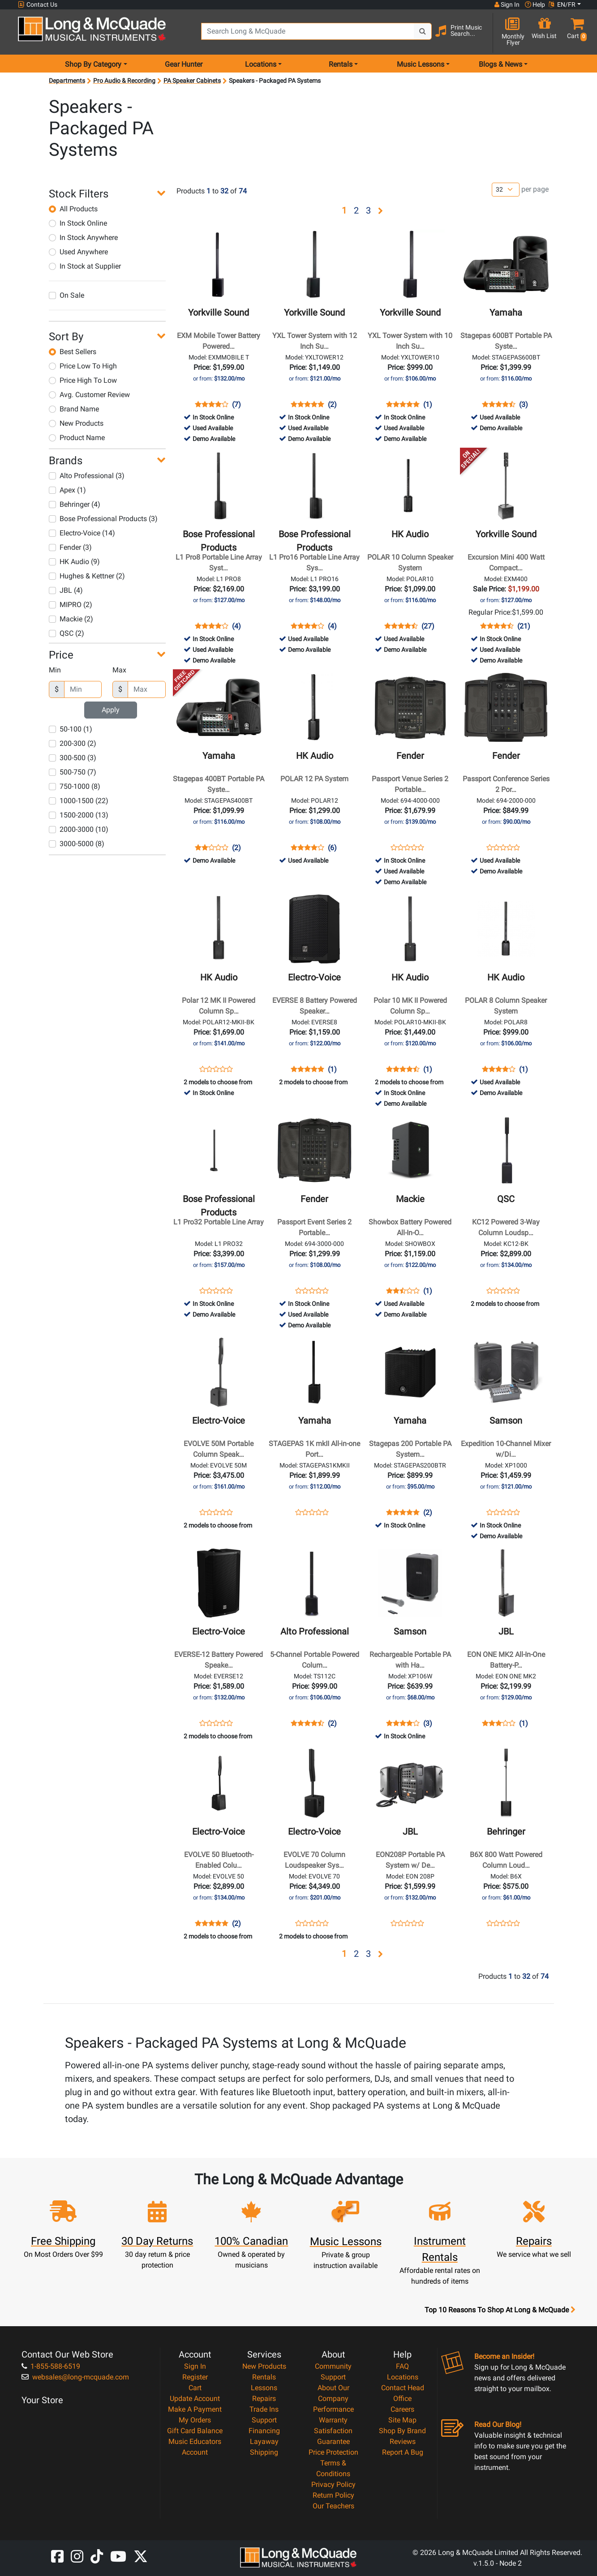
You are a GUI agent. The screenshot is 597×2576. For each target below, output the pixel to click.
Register (195, 2377)
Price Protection (333, 2452)
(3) (523, 404)
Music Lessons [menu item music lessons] (420, 64)
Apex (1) (67, 490)
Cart (195, 2387)
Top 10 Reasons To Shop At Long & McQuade (500, 2310)
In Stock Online (78, 223)
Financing (264, 2430)
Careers (402, 2409)
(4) (236, 626)
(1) (427, 404)
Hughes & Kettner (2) (87, 576)
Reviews (403, 2441)
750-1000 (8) (74, 786)
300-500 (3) (72, 757)
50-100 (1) (70, 729)
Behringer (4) (74, 504)
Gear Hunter (183, 64)
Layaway (264, 2441)
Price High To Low (83, 380)
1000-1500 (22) (78, 800)
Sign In (195, 2366)
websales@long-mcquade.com (75, 2377)
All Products (73, 209)
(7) (236, 404)
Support (264, 2420)
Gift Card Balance (195, 2430)
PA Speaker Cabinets (192, 80)
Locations (402, 2377)
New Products (76, 423)
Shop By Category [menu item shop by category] (93, 64)
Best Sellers (72, 351)
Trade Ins (264, 2409)
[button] (575, 32)
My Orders (195, 2420)
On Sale (66, 295)
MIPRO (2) (70, 604)
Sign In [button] (507, 4)
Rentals (264, 2377)
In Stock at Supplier (85, 266)
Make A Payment (195, 2409)
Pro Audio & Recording (124, 80)
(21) (523, 626)
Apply (111, 710)
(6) (332, 848)
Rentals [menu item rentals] (340, 64)
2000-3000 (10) (78, 829)
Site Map (402, 2420)
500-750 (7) (72, 772)
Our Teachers (333, 2506)
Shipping (264, 2452)
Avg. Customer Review (89, 394)
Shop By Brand (402, 2430)
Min (55, 670)
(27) (427, 626)
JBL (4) (66, 590)
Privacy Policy (333, 2484)
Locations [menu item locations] (260, 64)
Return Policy (333, 2495)
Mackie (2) (71, 619)
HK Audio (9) (74, 561)
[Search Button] (423, 31)
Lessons (264, 2387)
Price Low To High (83, 366)
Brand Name (74, 409)
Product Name (77, 437)
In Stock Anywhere (83, 237)
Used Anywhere (78, 252)
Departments (67, 80)
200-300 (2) (72, 743)
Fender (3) (70, 547)
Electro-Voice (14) (82, 533)
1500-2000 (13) (78, 815)
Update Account (195, 2398)
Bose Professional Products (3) (103, 518)
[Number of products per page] (506, 190)
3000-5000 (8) (76, 843)
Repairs (264, 2398)
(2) (332, 404)
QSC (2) (66, 633)
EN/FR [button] (562, 4)
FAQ (402, 2366)
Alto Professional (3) (87, 475)
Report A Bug (402, 2452)
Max (119, 670)
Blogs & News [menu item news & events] (500, 64)
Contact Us (37, 5)
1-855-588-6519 (50, 2366)
